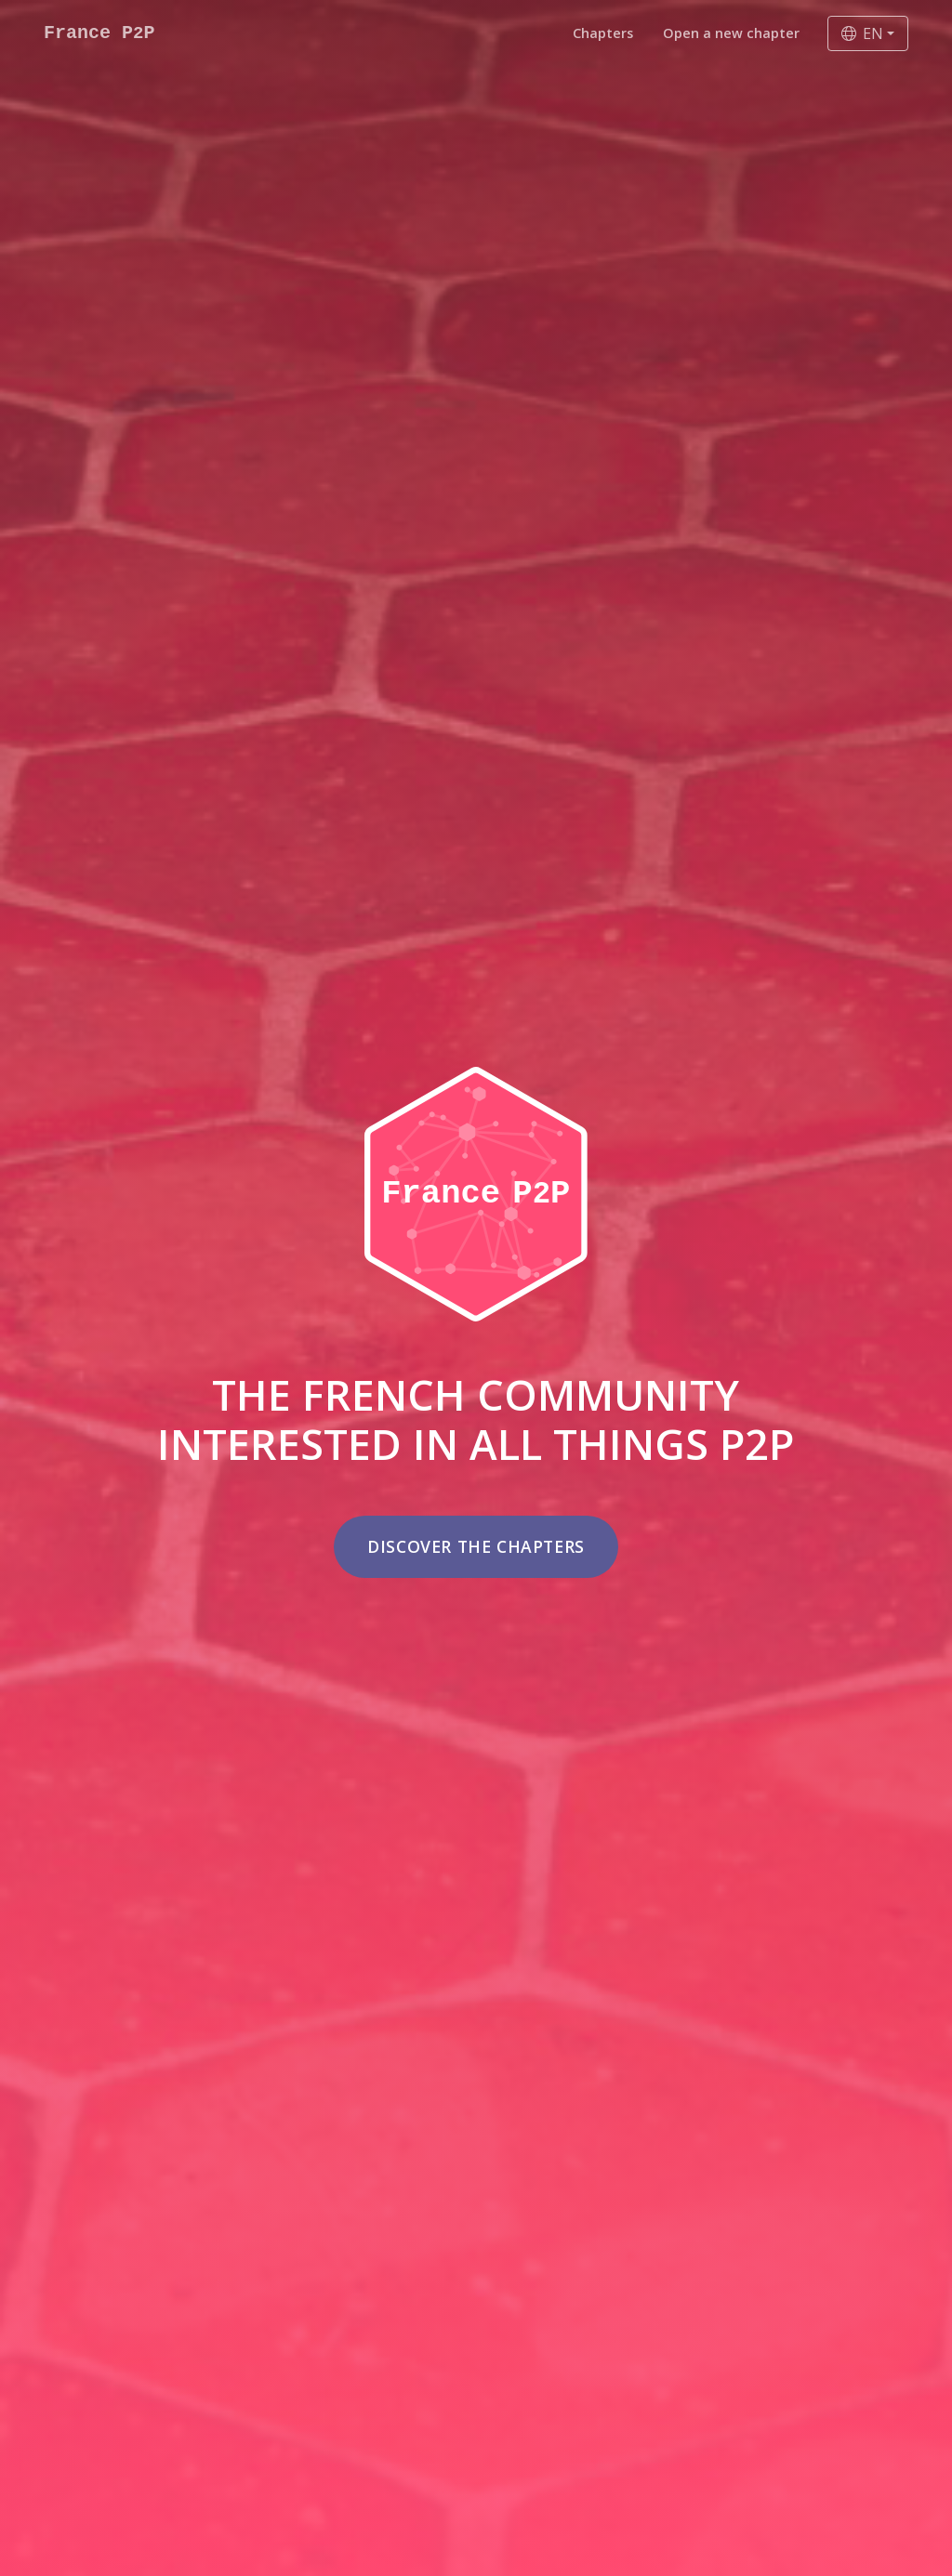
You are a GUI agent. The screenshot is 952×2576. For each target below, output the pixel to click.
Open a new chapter (731, 33)
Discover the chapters (476, 1546)
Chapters (603, 33)
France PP (99, 33)
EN (862, 33)
